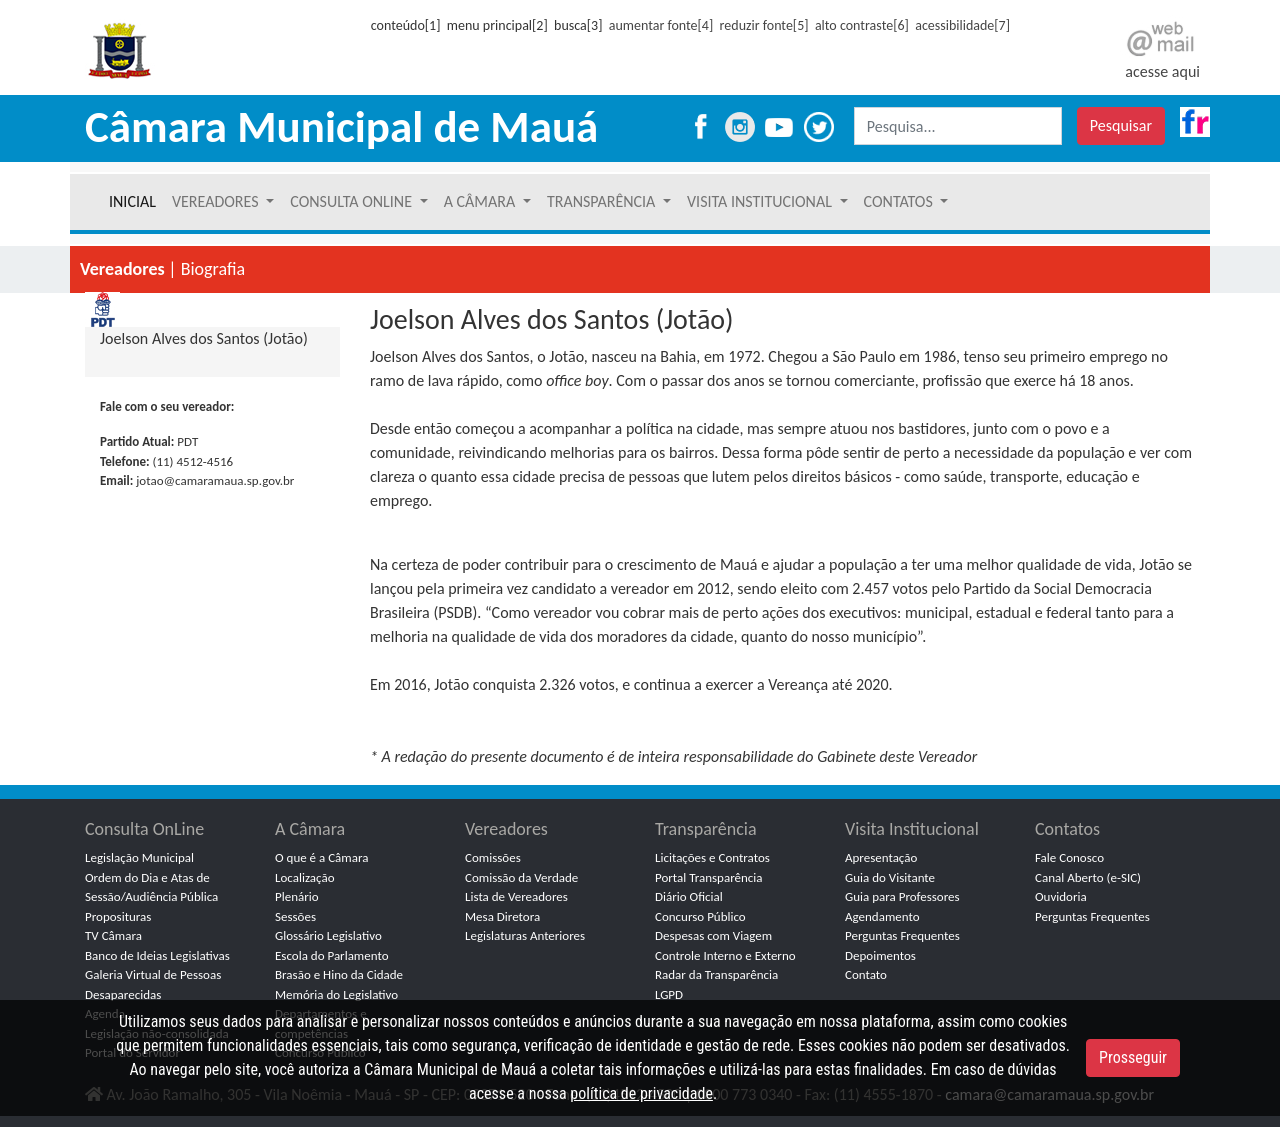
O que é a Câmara (321, 857)
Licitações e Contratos (712, 857)
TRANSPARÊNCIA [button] (603, 201)
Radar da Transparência (716, 974)
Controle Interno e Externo (725, 955)
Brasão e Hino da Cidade (339, 974)
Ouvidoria (1061, 896)
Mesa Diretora (502, 916)
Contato (866, 974)
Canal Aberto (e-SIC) (1088, 877)
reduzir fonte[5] (764, 25)
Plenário (297, 896)
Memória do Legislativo (336, 994)
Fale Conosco (1069, 857)
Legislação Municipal (139, 857)
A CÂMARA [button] (481, 201)
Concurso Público (700, 916)
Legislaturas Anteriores (525, 935)
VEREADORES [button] (217, 201)
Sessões (295, 916)
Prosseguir (1133, 1057)
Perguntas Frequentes (902, 935)
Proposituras (118, 916)
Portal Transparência (709, 877)
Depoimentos (880, 955)
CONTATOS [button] (900, 201)
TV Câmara (113, 935)
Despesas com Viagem (713, 935)
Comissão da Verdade (521, 877)
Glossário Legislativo (328, 935)
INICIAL (132, 201)
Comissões (493, 857)
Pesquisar (1121, 125)
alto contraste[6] (862, 25)
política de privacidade (641, 1093)
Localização (305, 877)
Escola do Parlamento (332, 955)
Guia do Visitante (890, 877)
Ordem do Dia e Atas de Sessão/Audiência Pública (151, 887)
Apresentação (881, 857)
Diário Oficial (689, 896)
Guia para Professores (902, 896)
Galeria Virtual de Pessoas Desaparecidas (153, 984)
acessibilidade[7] (962, 25)
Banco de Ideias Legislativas (157, 955)
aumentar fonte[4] (661, 25)
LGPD (669, 994)
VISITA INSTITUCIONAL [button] (761, 201)
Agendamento (882, 916)
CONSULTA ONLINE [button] (352, 201)
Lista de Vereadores (516, 896)
